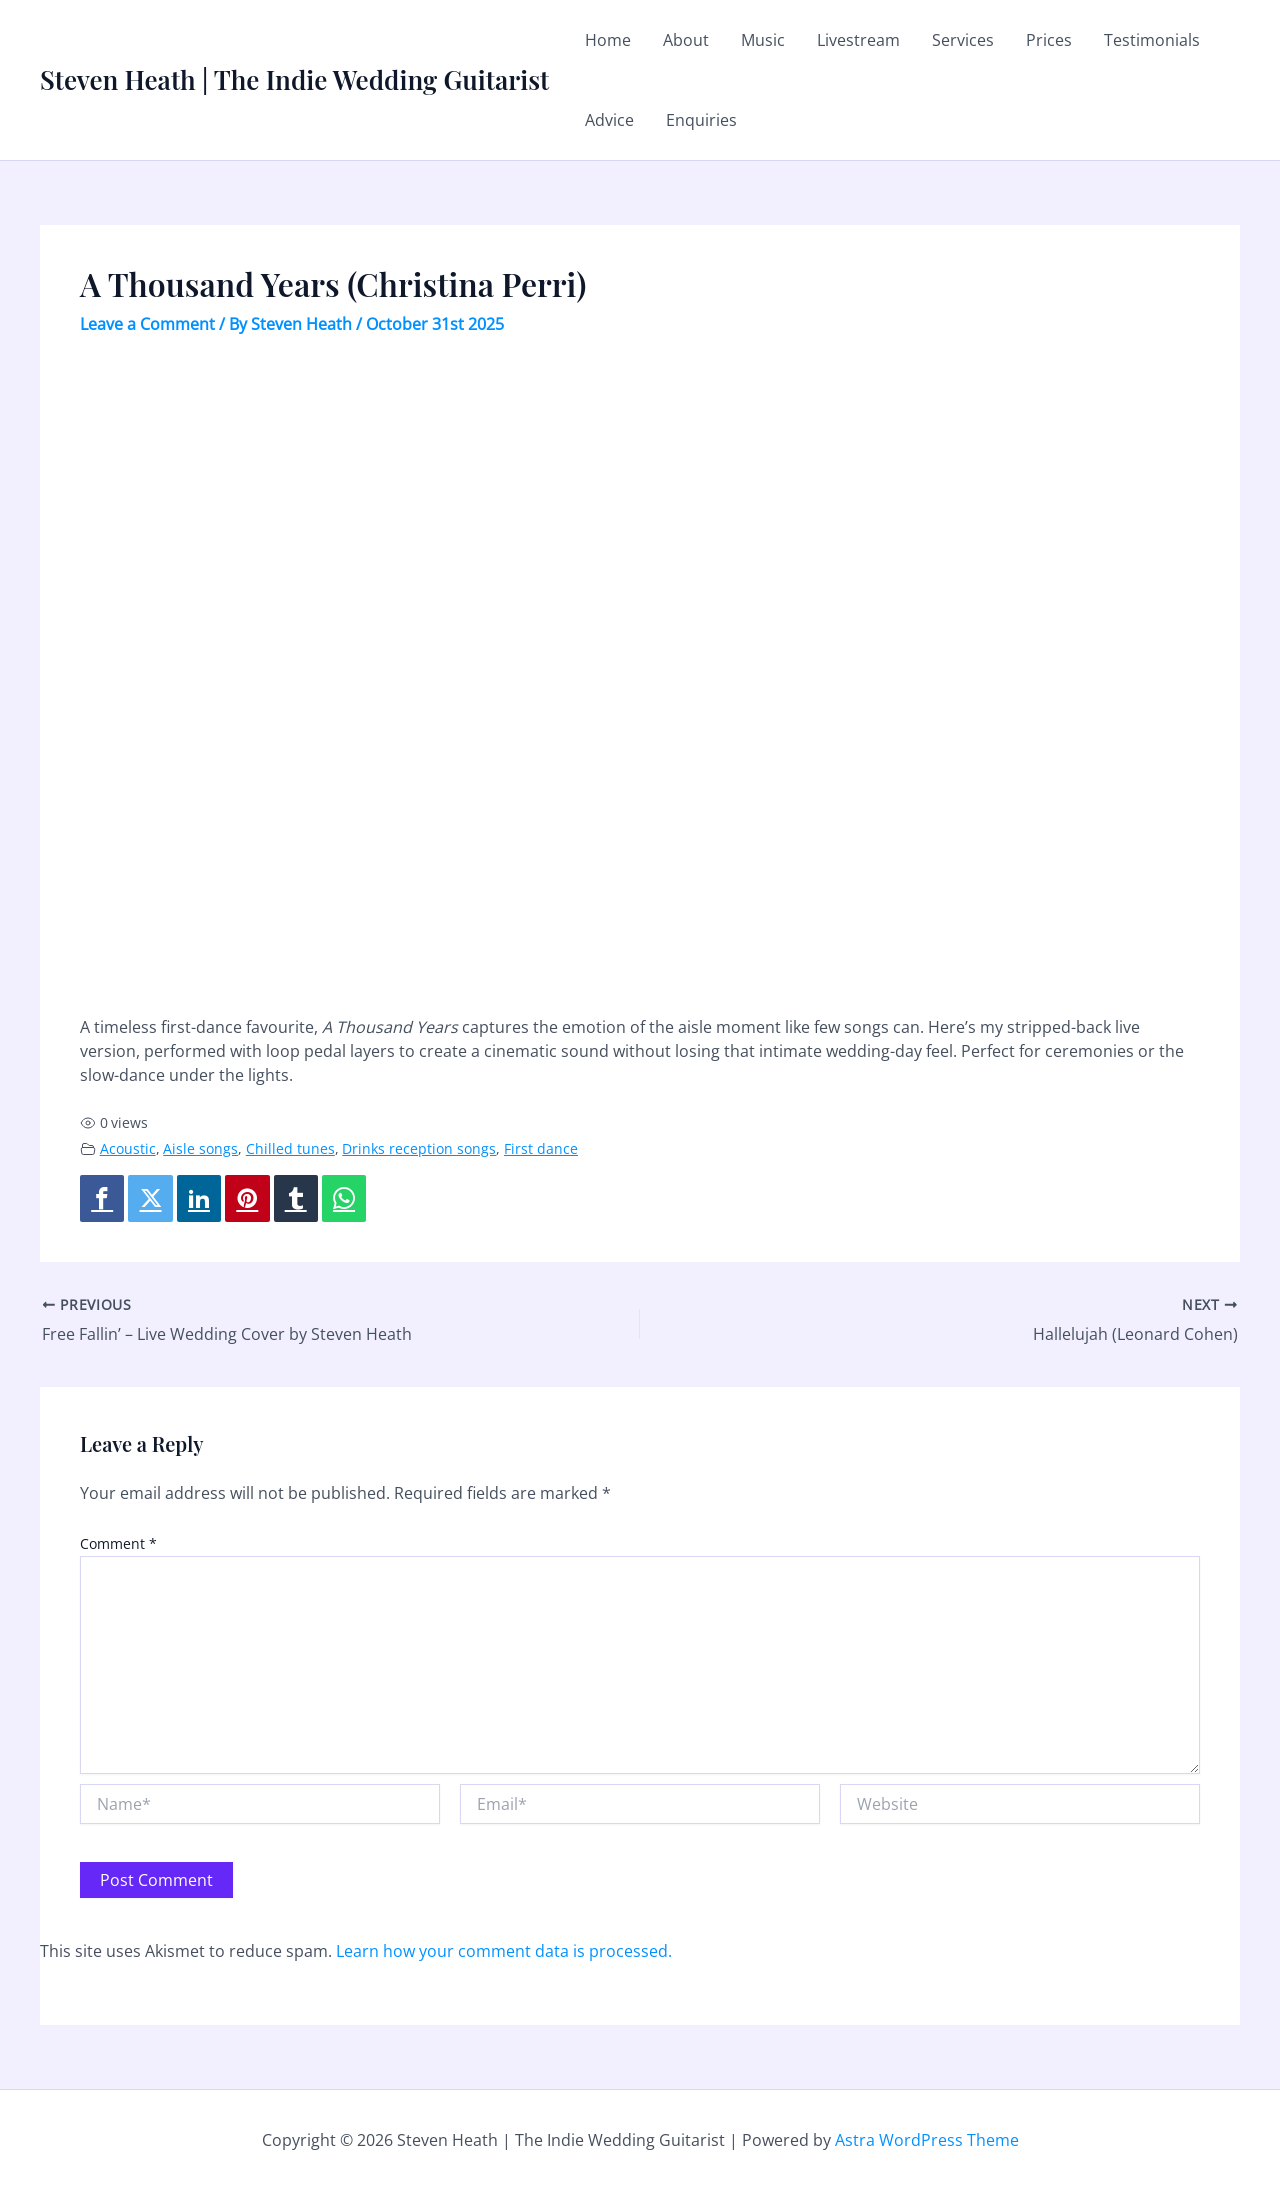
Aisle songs (200, 1148)
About (686, 40)
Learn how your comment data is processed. (504, 1951)
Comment (118, 1543)
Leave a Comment (147, 324)
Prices (1049, 40)
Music (763, 40)
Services (963, 40)
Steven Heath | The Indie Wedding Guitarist (294, 79)
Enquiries (701, 120)
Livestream (858, 40)
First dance (541, 1148)
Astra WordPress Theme (927, 2140)
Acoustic (128, 1148)
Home (608, 40)
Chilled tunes (290, 1148)
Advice (609, 120)
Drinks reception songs (419, 1148)
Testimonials (1152, 40)
